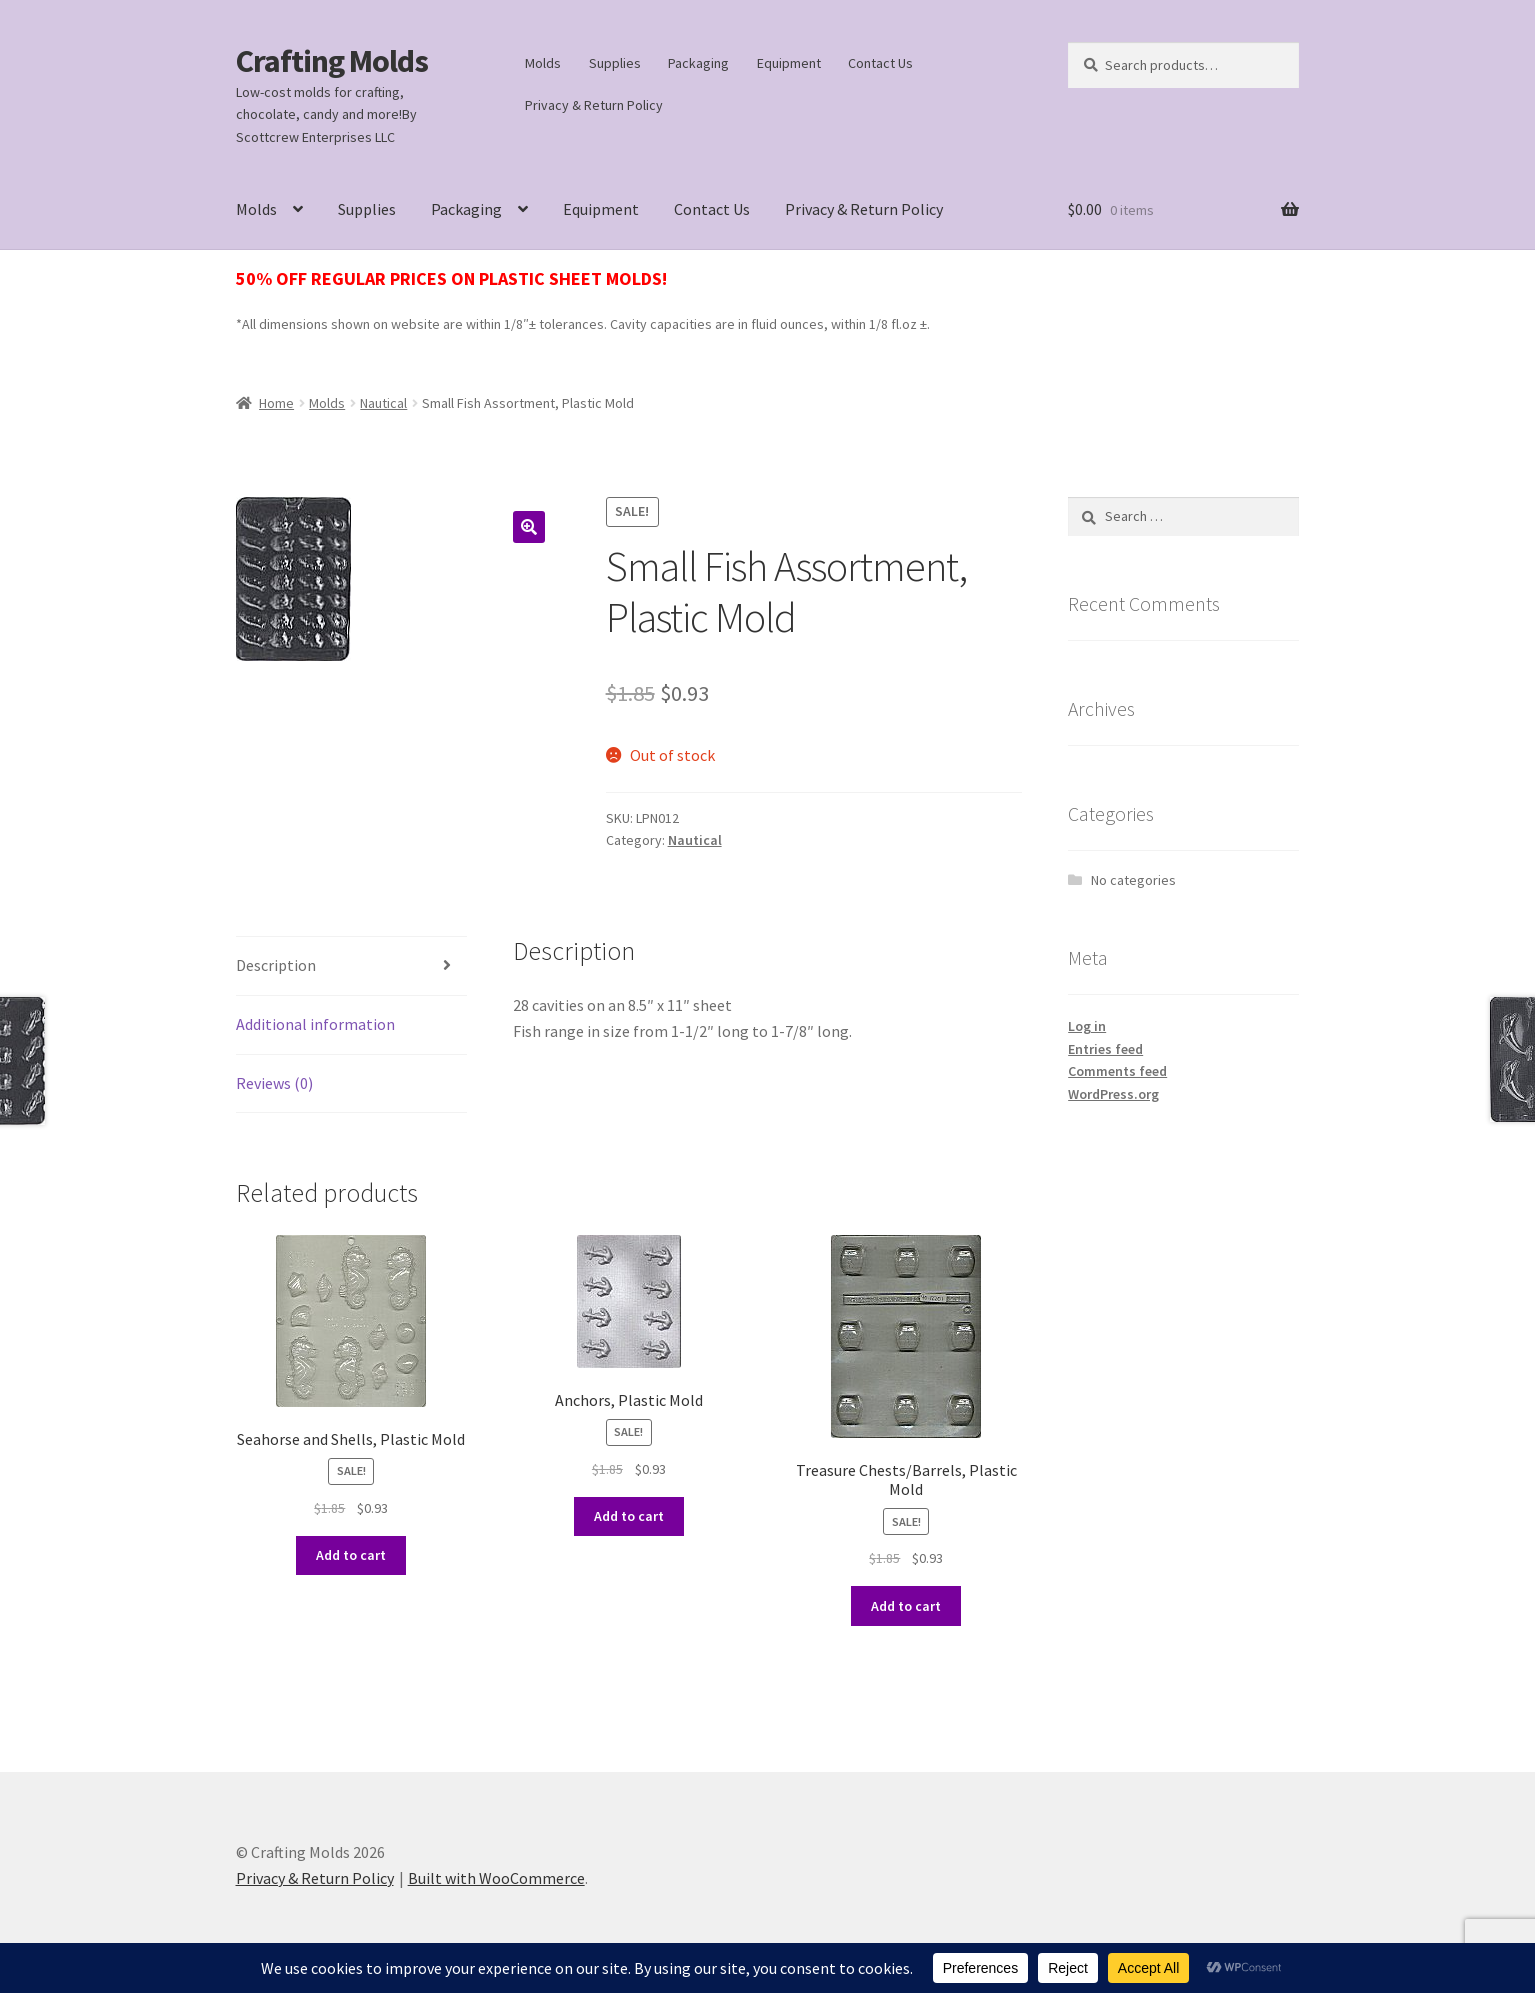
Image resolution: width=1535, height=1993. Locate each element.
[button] (529, 527)
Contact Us (880, 63)
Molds (543, 63)
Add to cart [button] (351, 1555)
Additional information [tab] (315, 1024)
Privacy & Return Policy (594, 105)
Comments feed (1117, 1071)
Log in (1087, 1026)
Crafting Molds (332, 61)
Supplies (615, 63)
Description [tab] (276, 965)
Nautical (383, 403)
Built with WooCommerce (496, 1878)
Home (276, 403)
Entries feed (1105, 1049)
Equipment (789, 63)
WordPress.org (1113, 1094)
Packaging (698, 63)
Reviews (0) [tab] (274, 1083)
